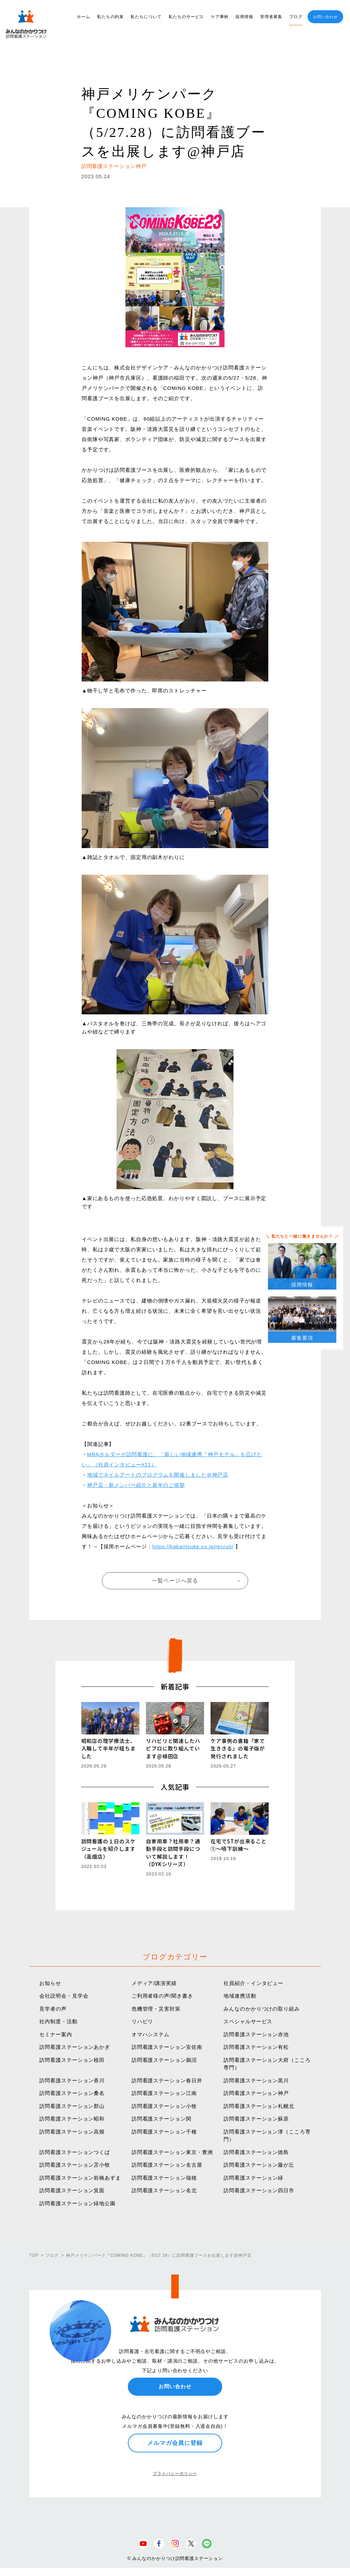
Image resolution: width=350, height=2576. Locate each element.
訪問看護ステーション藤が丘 (259, 2165)
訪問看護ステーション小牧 (164, 2106)
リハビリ (142, 2021)
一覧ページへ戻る (175, 1580)
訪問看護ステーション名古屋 (167, 2165)
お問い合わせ (325, 17)
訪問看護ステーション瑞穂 (164, 2178)
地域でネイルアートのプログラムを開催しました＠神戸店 (157, 1475)
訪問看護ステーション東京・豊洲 (172, 2152)
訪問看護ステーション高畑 (72, 2132)
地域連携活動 (240, 1996)
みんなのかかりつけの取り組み (262, 2009)
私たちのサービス (186, 16)
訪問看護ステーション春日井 (167, 2080)
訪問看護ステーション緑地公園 (77, 2203)
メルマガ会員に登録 (174, 2442)
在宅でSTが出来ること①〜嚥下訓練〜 (239, 1845)
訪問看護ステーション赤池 (256, 2034)
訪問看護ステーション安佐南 (167, 2047)
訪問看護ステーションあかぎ (74, 2047)
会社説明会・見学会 (63, 1996)
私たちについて (146, 16)
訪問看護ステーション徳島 (256, 2152)
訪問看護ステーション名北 (164, 2190)
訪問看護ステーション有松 (256, 2047)
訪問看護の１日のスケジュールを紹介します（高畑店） (108, 1849)
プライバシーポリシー (175, 2473)
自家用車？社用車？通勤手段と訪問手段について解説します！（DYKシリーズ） (173, 1853)
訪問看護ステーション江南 (164, 2093)
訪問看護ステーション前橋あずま (80, 2178)
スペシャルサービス (248, 2021)
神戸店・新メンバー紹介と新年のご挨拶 (136, 1485)
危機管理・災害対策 (156, 2009)
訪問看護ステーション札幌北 (259, 2106)
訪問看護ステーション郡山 (72, 2106)
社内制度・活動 (58, 2021)
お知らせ (50, 1983)
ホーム (83, 16)
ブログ (295, 16)
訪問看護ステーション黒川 (256, 2080)
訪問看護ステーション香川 (72, 2080)
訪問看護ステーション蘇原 (256, 2119)
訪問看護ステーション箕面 (72, 2190)
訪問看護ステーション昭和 (72, 2119)
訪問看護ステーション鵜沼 (164, 2060)
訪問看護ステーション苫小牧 (74, 2165)
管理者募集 (271, 16)
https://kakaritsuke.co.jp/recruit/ (192, 1546)
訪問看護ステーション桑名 (72, 2093)
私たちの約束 (110, 16)
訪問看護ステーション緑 (253, 2178)
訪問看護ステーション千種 (164, 2132)
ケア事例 (220, 16)
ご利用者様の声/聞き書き (162, 1996)
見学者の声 (53, 2009)
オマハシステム (151, 2034)
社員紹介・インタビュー (253, 1983)
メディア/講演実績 (154, 1983)
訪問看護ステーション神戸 (256, 2093)
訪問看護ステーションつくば (74, 2152)
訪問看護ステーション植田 (72, 2060)
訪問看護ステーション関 (161, 2119)
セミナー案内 (55, 2034)
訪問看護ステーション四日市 (259, 2190)
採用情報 (244, 16)
